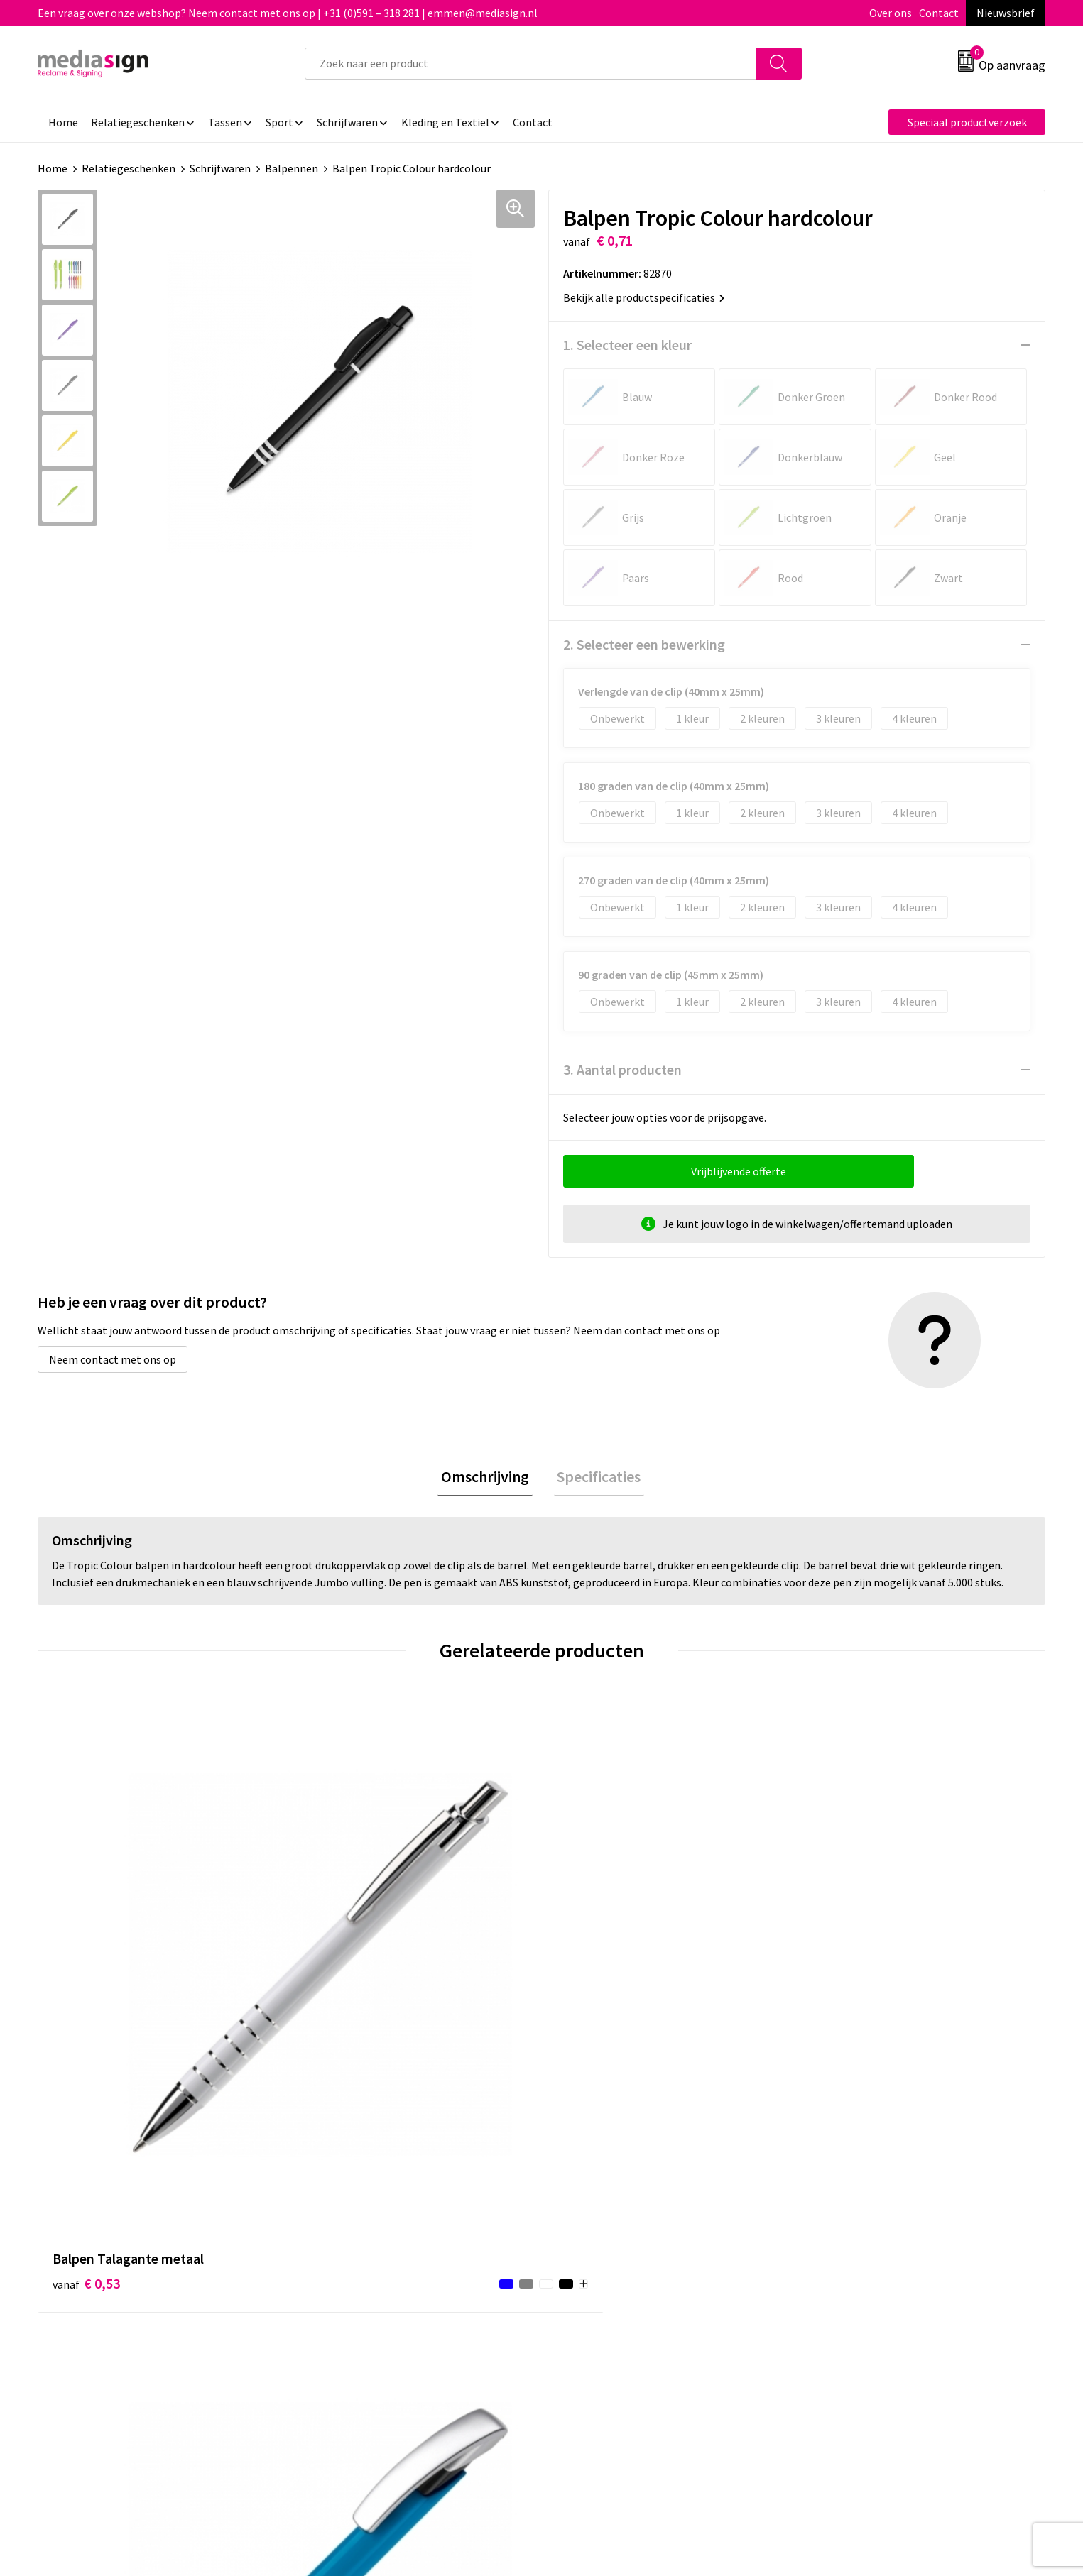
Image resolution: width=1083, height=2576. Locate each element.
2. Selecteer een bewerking (644, 644)
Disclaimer (835, 2256)
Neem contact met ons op (112, 1359)
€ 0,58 (842, 1973)
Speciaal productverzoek (967, 122)
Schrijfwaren (220, 168)
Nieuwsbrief (1005, 13)
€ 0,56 (338, 1973)
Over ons (890, 13)
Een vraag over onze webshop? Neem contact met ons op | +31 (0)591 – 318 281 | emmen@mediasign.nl (288, 13)
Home (52, 168)
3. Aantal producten (622, 1069)
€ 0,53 (86, 1973)
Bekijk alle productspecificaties (643, 297)
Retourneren (590, 2235)
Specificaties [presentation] (596, 1478)
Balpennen (291, 168)
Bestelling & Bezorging (616, 2213)
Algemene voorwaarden (866, 2192)
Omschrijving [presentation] (489, 1478)
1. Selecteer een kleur (627, 344)
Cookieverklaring (850, 2213)
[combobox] (530, 64)
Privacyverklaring (851, 2235)
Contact (939, 13)
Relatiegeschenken (128, 168)
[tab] (489, 1478)
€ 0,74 (590, 1973)
